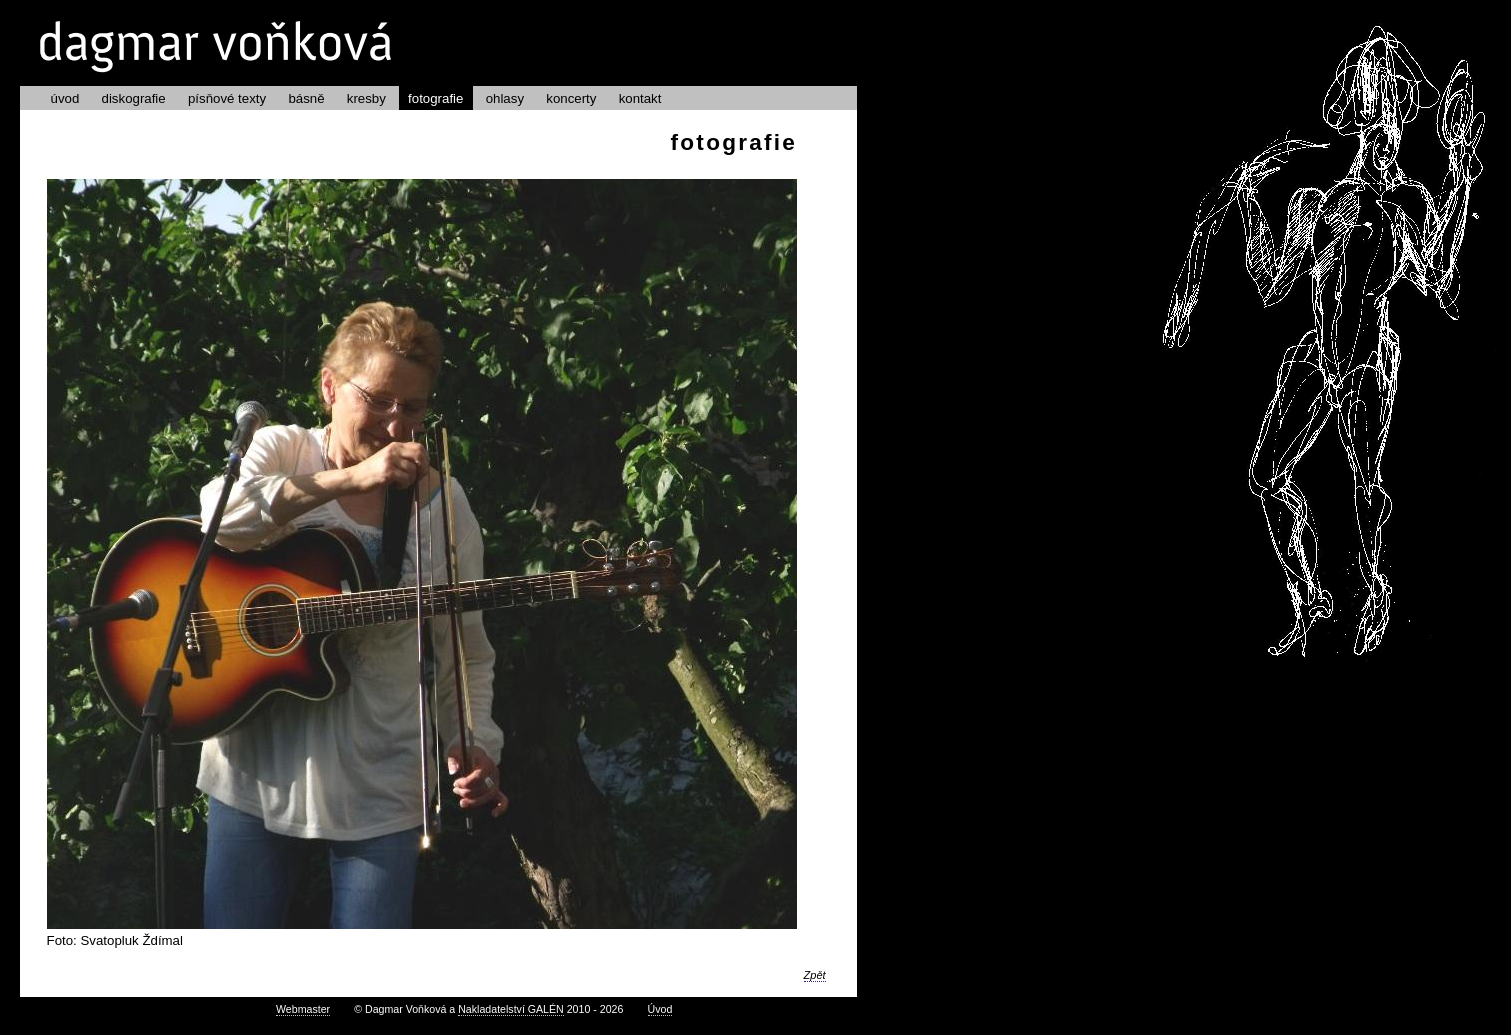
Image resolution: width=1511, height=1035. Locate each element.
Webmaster (303, 1009)
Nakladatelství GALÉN (511, 1009)
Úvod (660, 1009)
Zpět (815, 975)
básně (306, 98)
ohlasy (505, 98)
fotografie (435, 98)
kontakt (640, 98)
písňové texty (227, 98)
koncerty (571, 98)
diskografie (134, 98)
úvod (65, 98)
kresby (366, 98)
